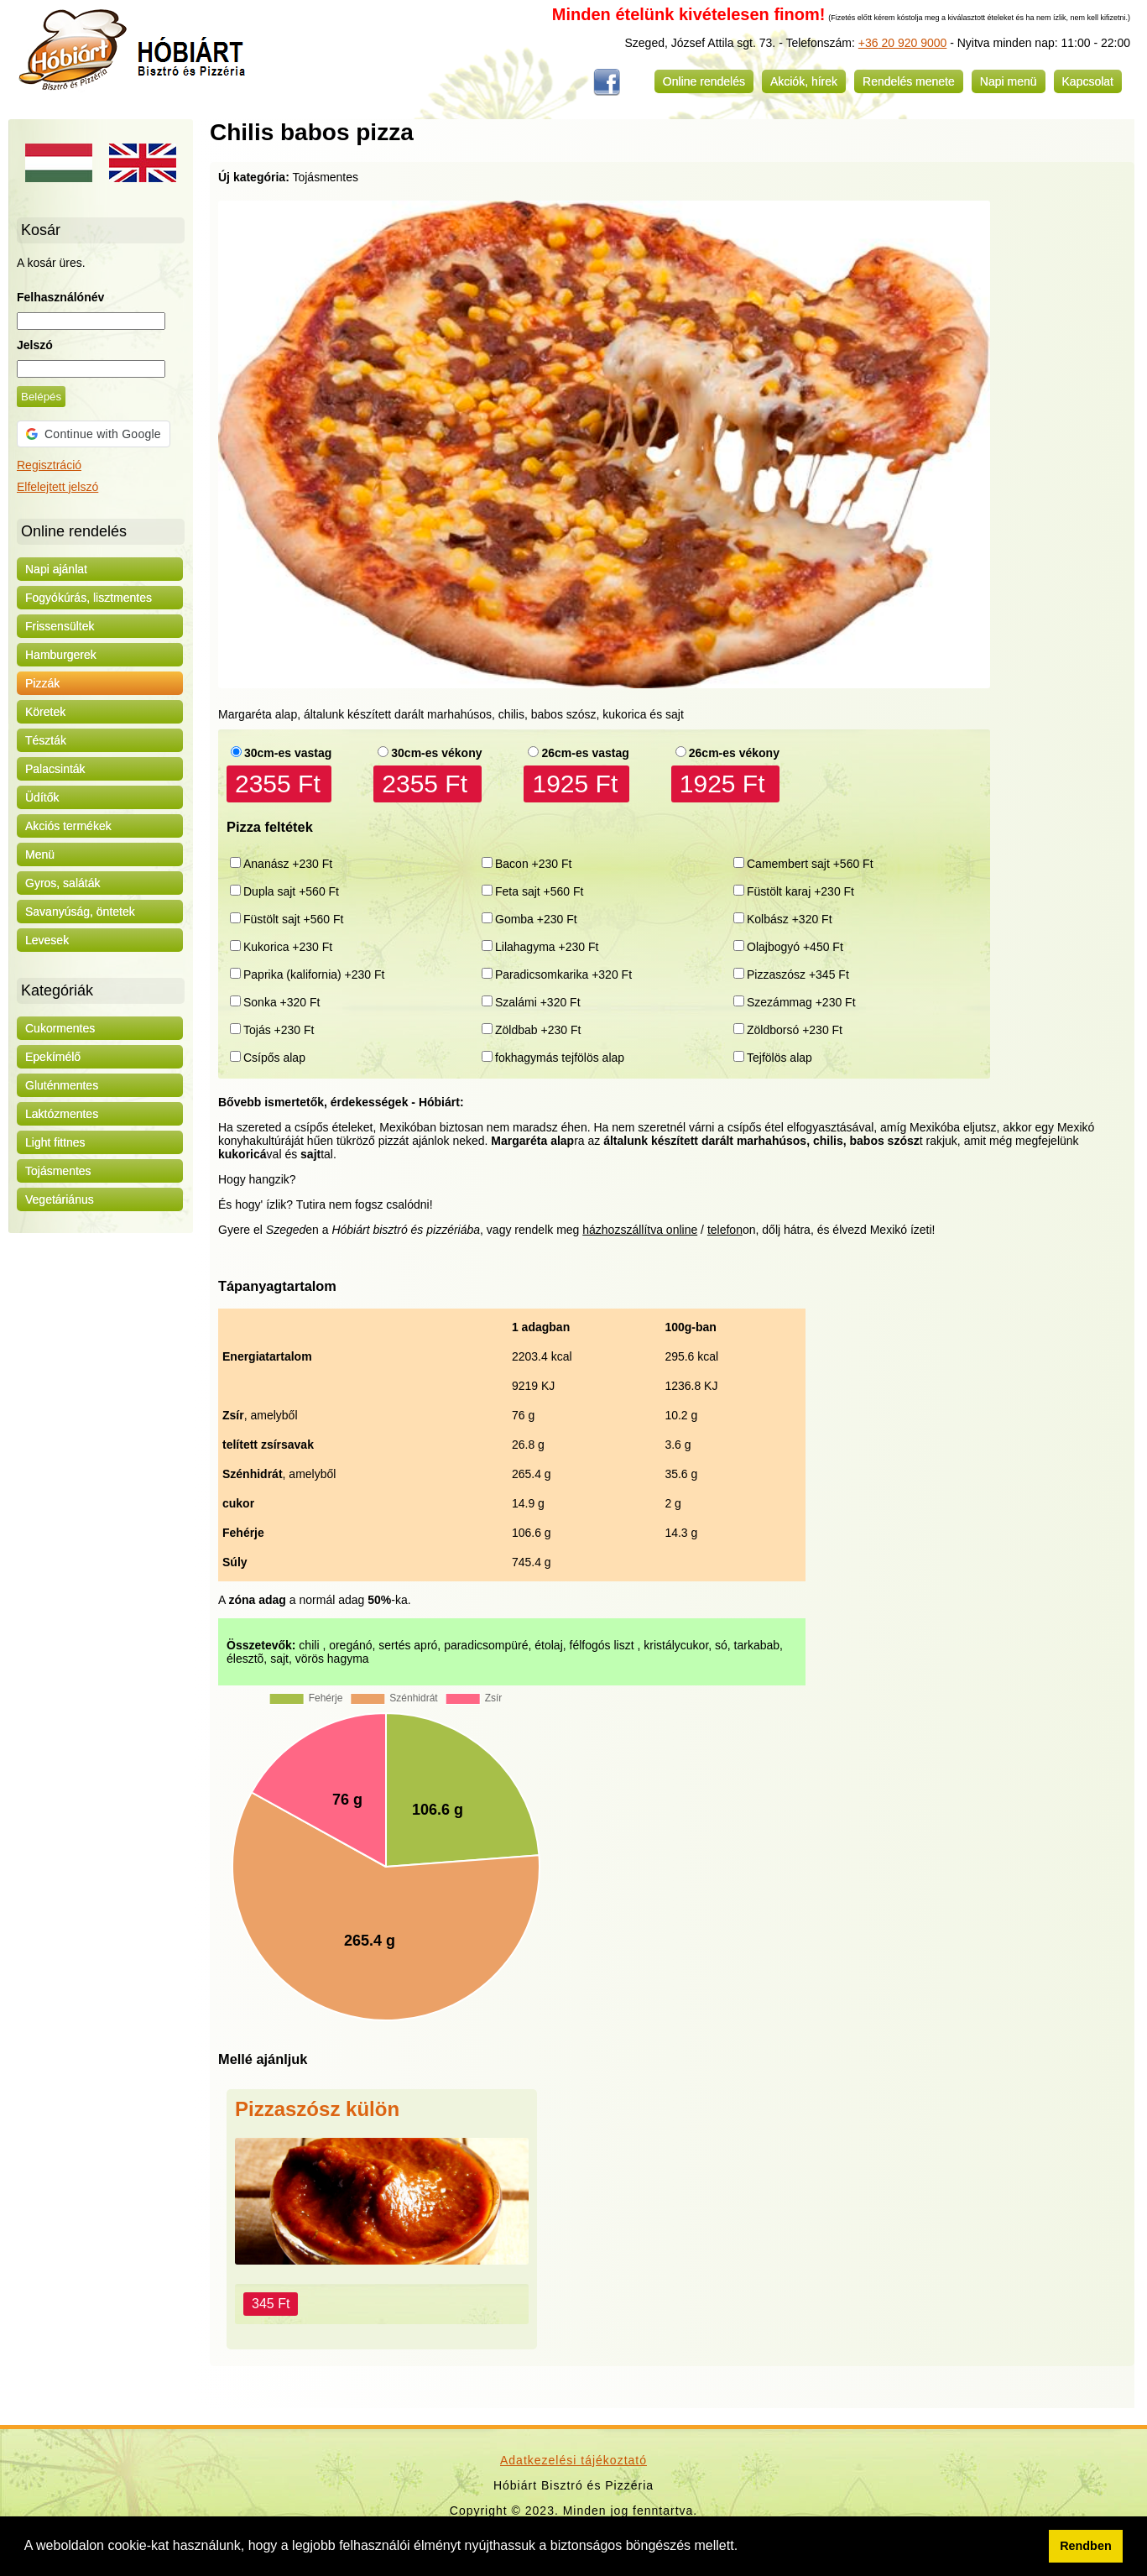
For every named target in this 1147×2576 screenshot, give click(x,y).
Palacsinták (55, 769)
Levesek (47, 940)
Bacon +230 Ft (533, 863)
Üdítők (42, 797)
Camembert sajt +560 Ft (810, 863)
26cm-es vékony (734, 753)
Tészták (45, 740)
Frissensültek (59, 626)
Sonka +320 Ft (281, 1002)
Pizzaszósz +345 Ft (798, 974)
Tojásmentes (58, 1171)
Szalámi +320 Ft (538, 1002)
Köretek (45, 711)
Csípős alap (274, 1057)
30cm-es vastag (287, 753)
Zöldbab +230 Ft (538, 1030)
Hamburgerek (60, 654)
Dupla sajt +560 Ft (291, 891)
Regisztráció (49, 465)
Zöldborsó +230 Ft (794, 1030)
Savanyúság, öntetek (80, 911)
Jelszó (35, 345)
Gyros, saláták (62, 883)
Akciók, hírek (803, 81)
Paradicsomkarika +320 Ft (563, 974)
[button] (744, 2547)
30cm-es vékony (436, 753)
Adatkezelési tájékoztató (573, 2460)
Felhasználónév (60, 297)
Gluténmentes (61, 1085)
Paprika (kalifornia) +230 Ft (313, 974)
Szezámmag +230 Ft (801, 1002)
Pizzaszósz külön (317, 2109)
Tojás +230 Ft (278, 1030)
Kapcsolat (1087, 81)
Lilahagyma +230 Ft (546, 947)
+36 (868, 43)
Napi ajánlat (56, 569)
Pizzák (42, 683)
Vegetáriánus (59, 1199)
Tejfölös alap (779, 1057)
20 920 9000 (912, 43)
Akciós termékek (68, 826)
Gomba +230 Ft (536, 919)
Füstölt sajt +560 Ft (293, 919)
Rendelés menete (909, 81)
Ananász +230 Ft (287, 863)
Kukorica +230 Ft (287, 947)
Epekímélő (53, 1056)
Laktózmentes (61, 1114)
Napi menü (1008, 81)
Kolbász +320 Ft (789, 919)
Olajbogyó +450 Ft (795, 947)
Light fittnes (55, 1142)
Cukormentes (60, 1028)
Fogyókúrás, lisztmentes (88, 597)
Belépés (41, 396)
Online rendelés (704, 81)
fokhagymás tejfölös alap (559, 1057)
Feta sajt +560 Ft (539, 891)
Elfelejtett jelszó (57, 487)
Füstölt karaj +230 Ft (800, 891)
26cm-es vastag (584, 753)
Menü (40, 854)
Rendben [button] (1086, 2545)
